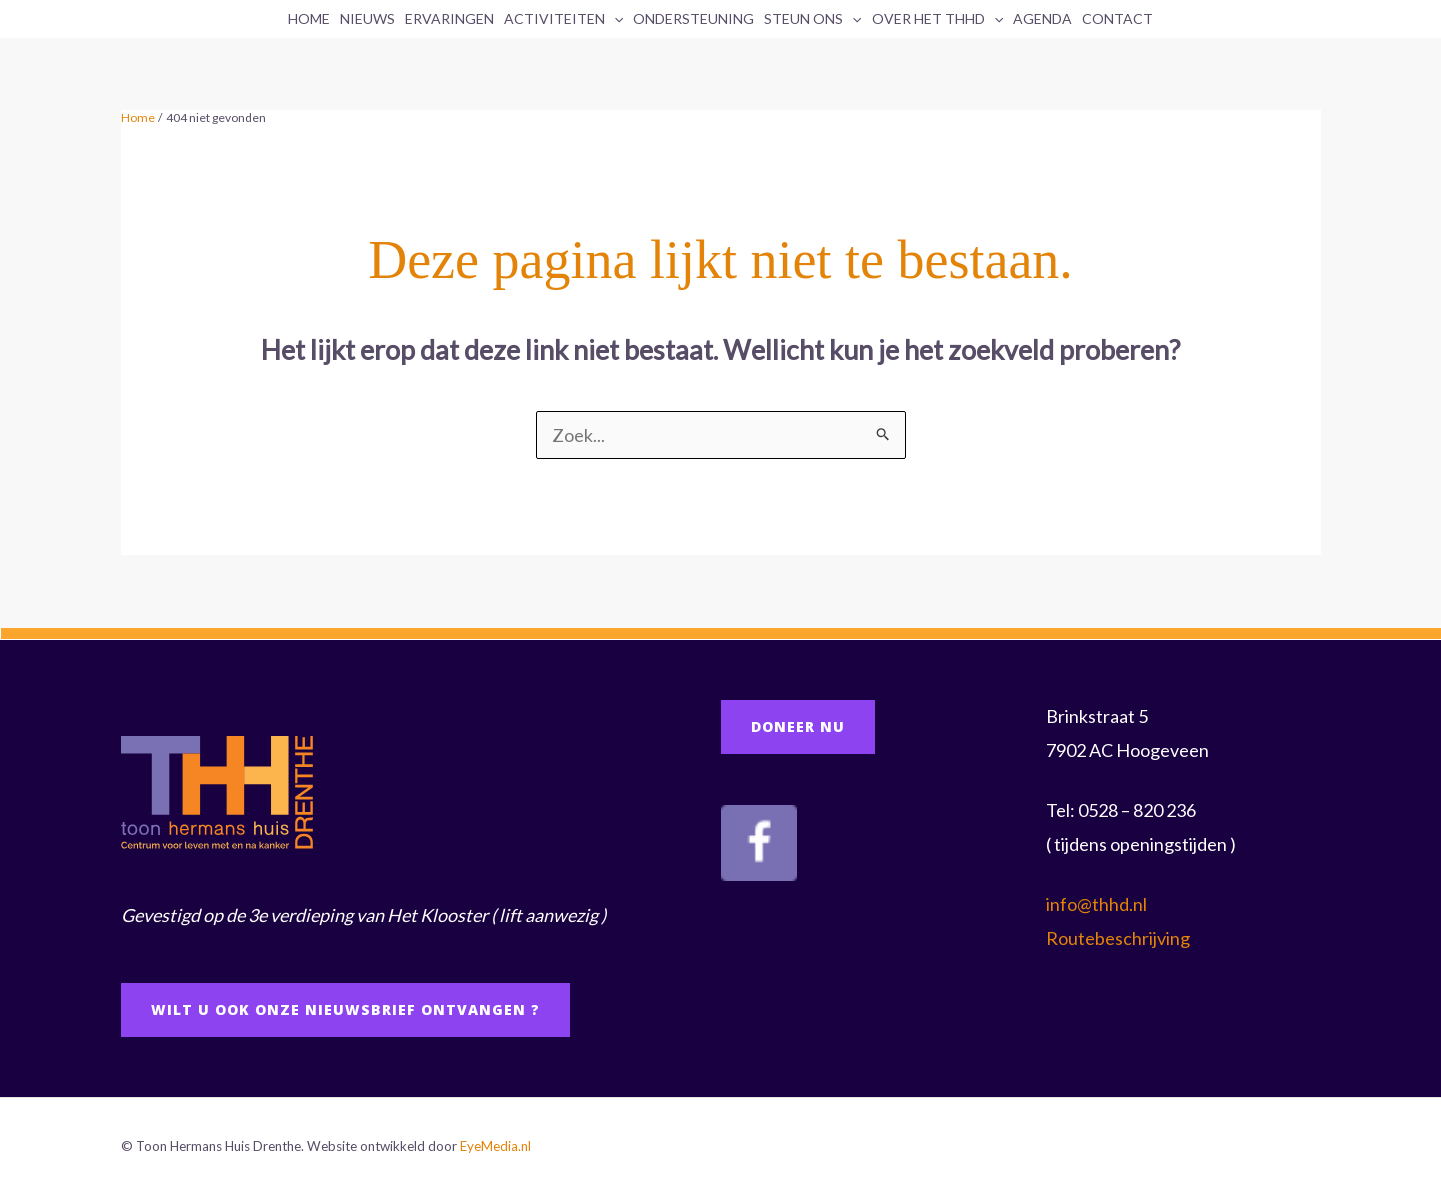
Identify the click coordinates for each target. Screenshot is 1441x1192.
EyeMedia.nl (495, 1146)
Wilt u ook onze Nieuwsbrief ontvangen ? (345, 1009)
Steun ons (812, 19)
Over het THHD (937, 19)
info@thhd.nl (1096, 904)
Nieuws (367, 18)
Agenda (1042, 18)
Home (309, 18)
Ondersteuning (693, 18)
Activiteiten (563, 19)
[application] (614, 19)
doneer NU (798, 726)
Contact (1117, 18)
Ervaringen (449, 18)
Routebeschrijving (1118, 938)
